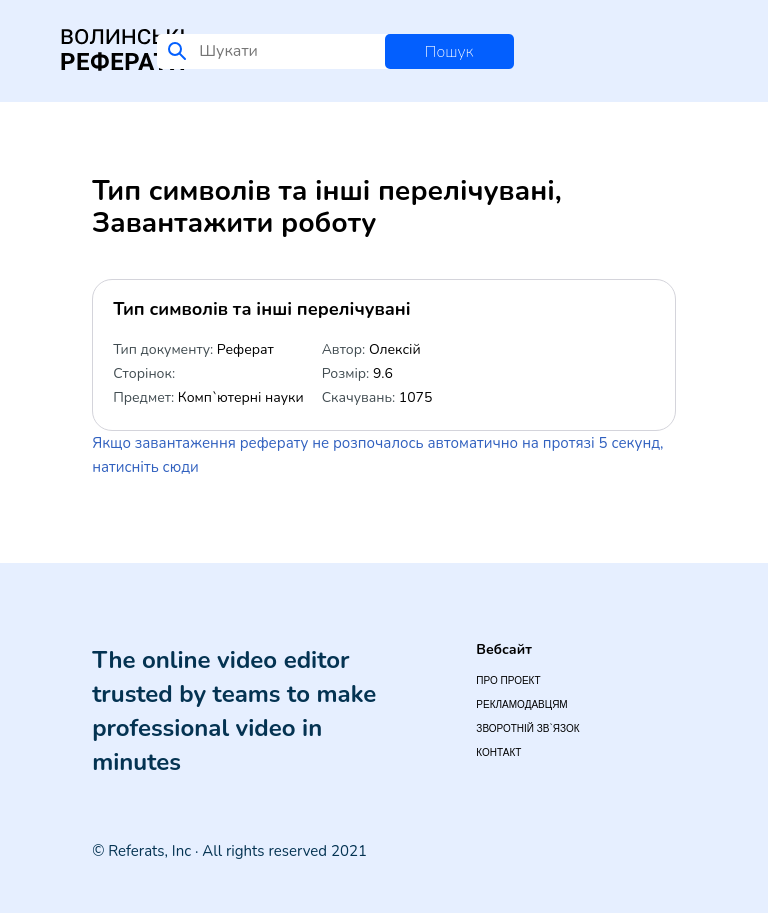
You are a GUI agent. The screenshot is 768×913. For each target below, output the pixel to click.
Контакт (498, 752)
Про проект (508, 680)
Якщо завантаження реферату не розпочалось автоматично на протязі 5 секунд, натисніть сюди (377, 455)
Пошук (449, 52)
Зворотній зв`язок (527, 728)
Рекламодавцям (521, 704)
